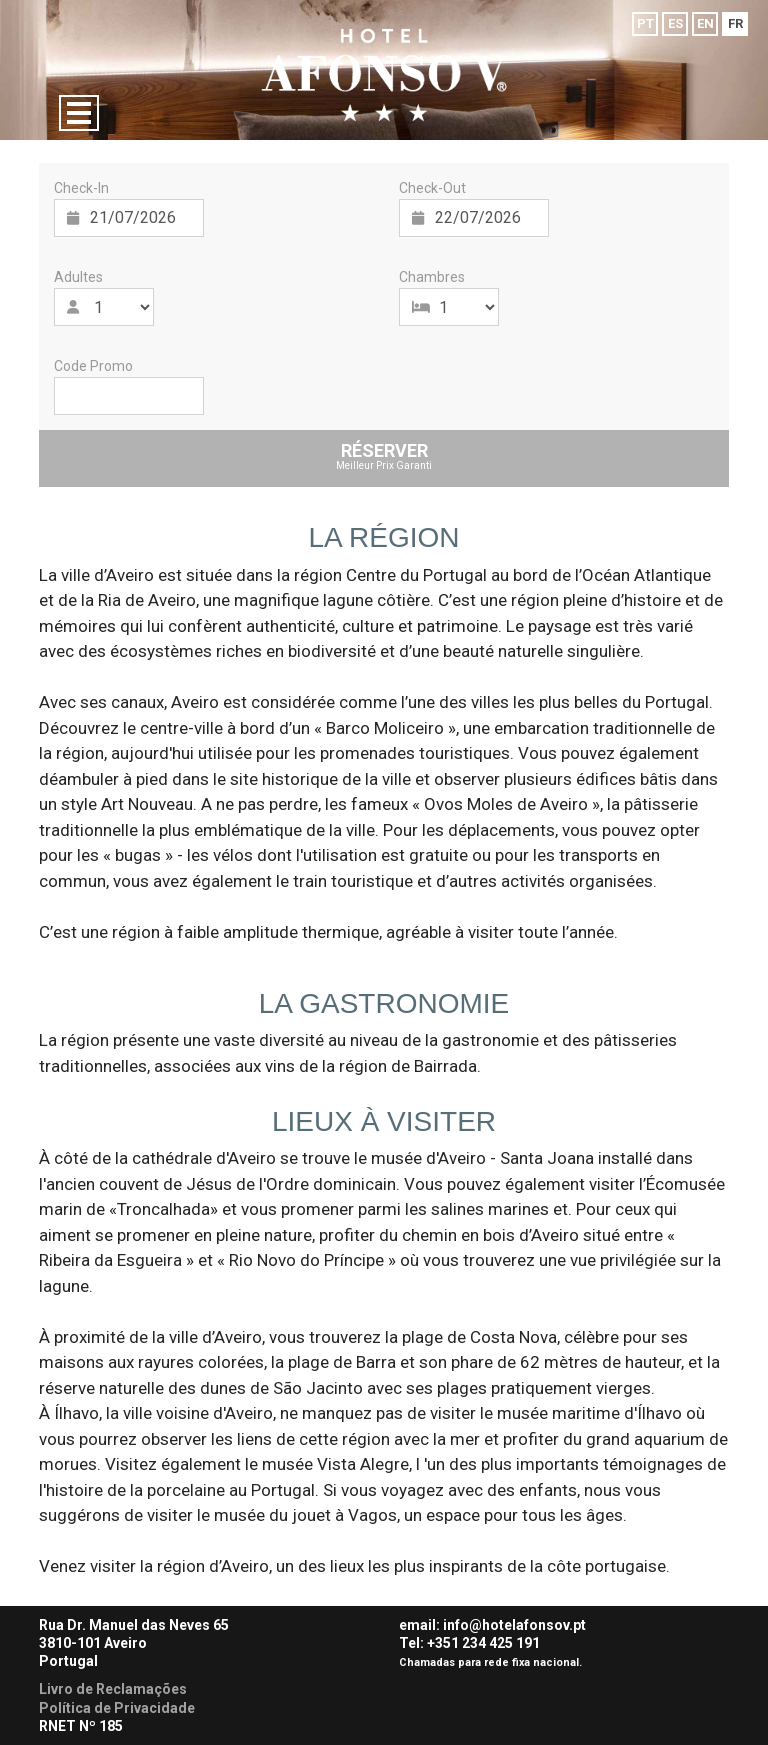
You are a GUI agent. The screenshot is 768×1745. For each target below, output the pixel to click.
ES (675, 23)
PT (645, 23)
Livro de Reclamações (113, 1689)
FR (735, 23)
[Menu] (79, 113)
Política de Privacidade (117, 1708)
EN (705, 23)
